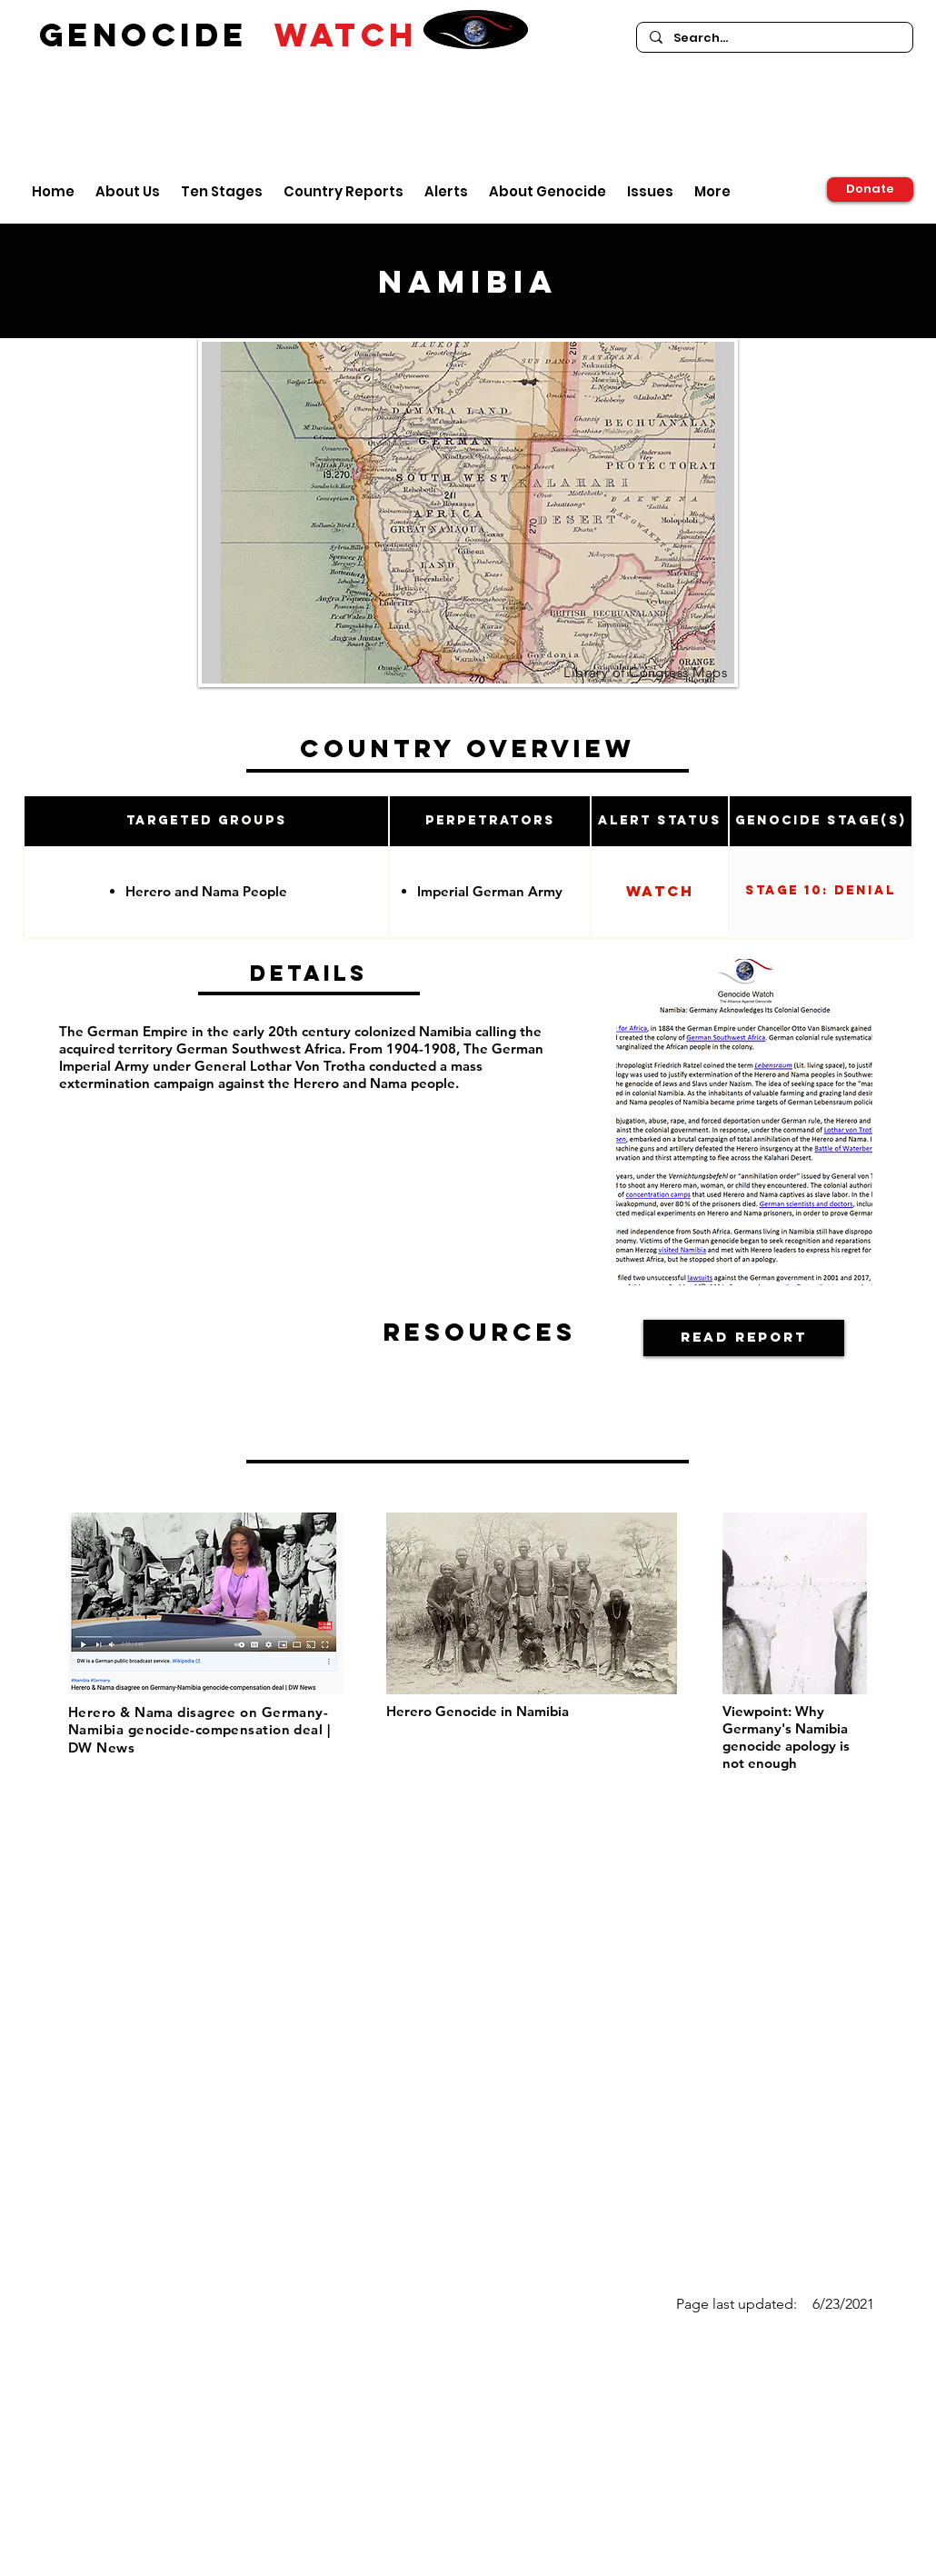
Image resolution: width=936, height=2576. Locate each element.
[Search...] (773, 38)
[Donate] (870, 189)
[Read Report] (743, 1338)
